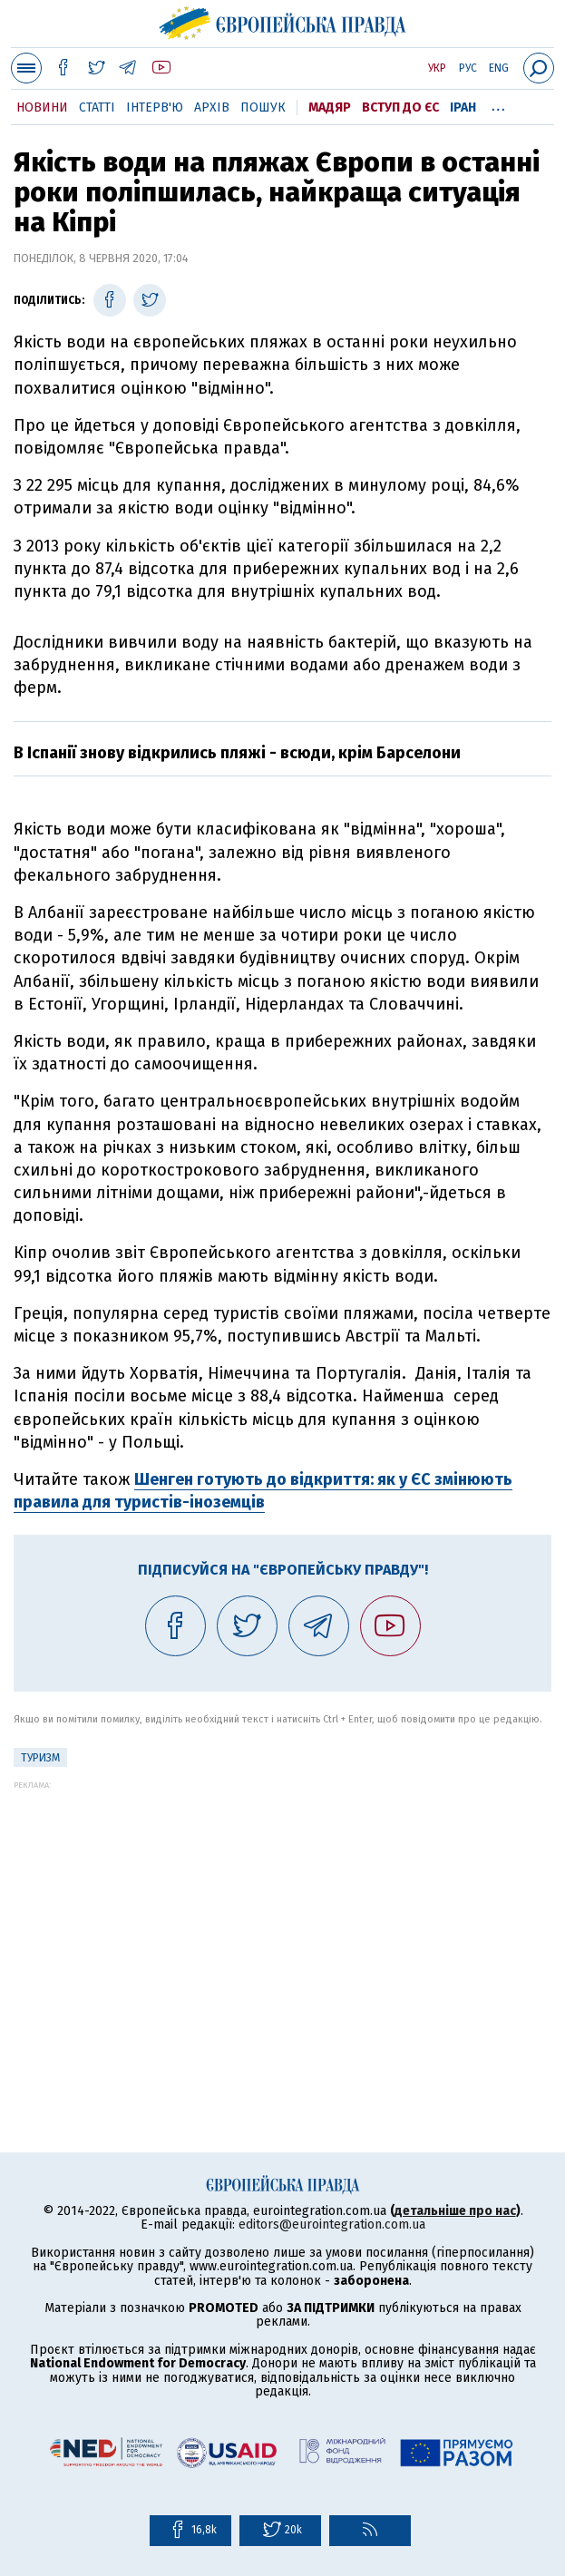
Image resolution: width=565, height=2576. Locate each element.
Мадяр (329, 107)
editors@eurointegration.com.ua (332, 2224)
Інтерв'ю (154, 107)
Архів (211, 107)
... (498, 104)
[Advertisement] (282, 1917)
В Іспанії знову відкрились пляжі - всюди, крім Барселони (237, 753)
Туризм (40, 1757)
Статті (97, 107)
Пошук (263, 107)
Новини (42, 107)
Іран (463, 107)
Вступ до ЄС (400, 107)
